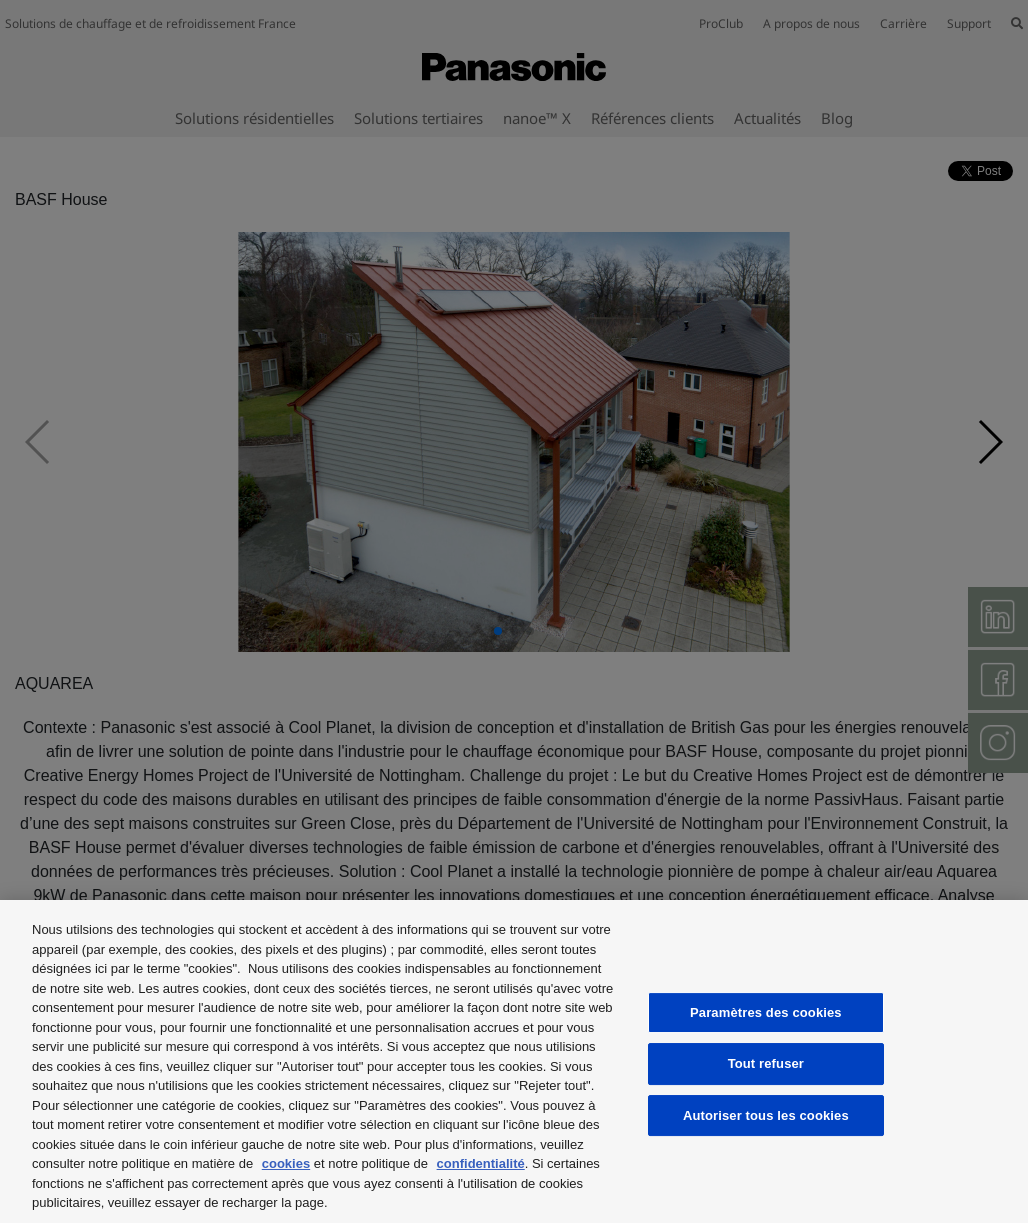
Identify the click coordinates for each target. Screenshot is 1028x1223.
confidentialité (481, 1163)
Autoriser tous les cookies (766, 1115)
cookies (286, 1163)
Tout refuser (766, 1063)
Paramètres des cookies (766, 1012)
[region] (514, 1061)
